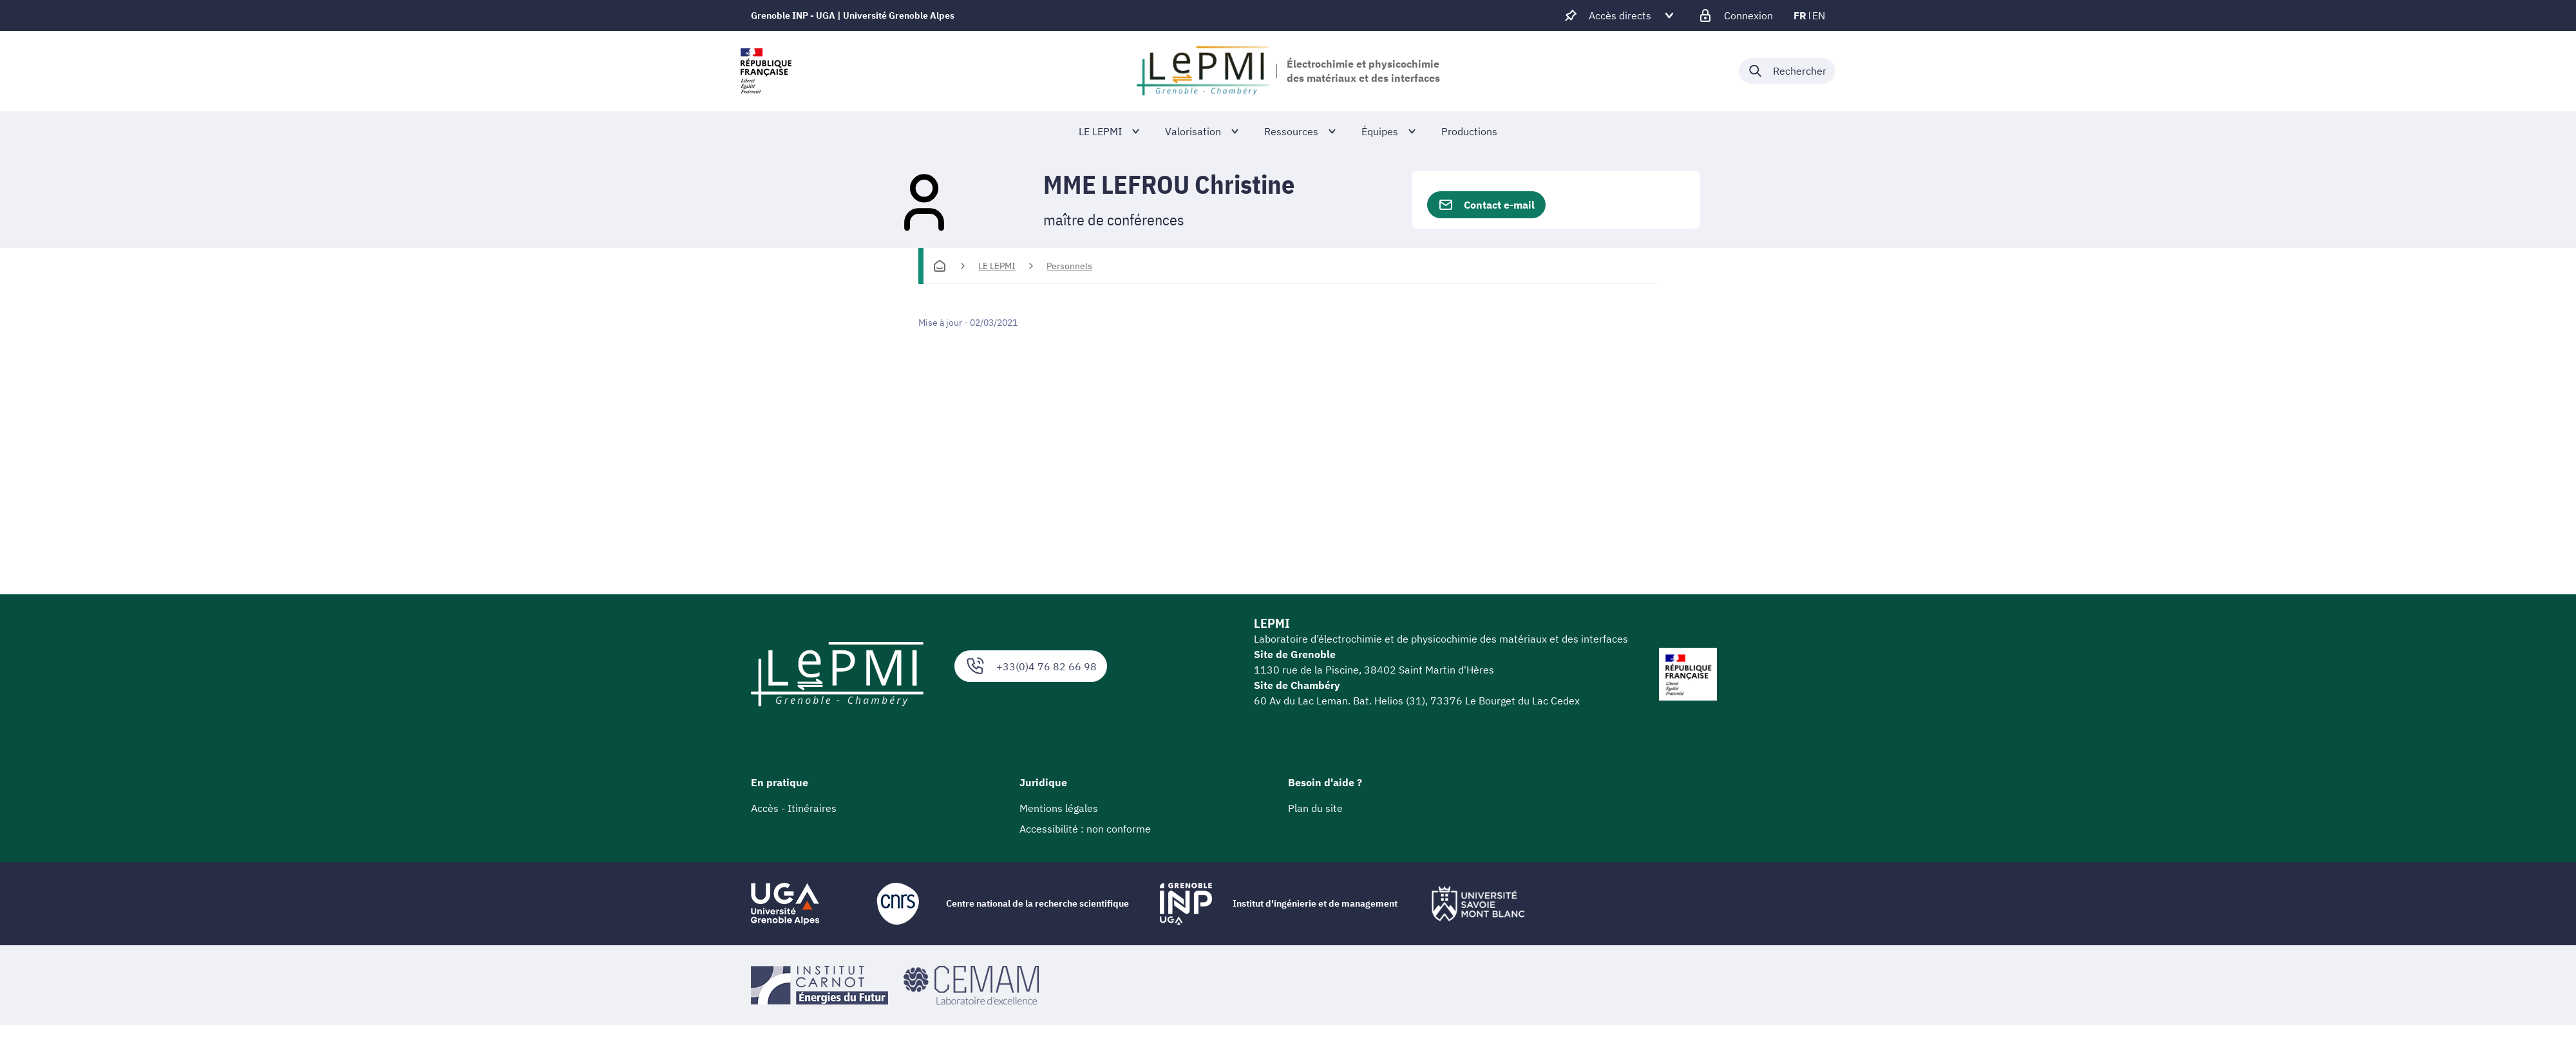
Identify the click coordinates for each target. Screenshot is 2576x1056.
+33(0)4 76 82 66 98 (1031, 666)
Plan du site (1315, 808)
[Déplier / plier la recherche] (1787, 71)
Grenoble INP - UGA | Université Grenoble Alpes (852, 15)
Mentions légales (1058, 808)
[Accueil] (939, 266)
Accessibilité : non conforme (1085, 828)
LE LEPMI (997, 266)
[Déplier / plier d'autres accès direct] (1620, 15)
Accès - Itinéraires (794, 808)
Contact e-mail (1486, 204)
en (1818, 15)
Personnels (1069, 266)
